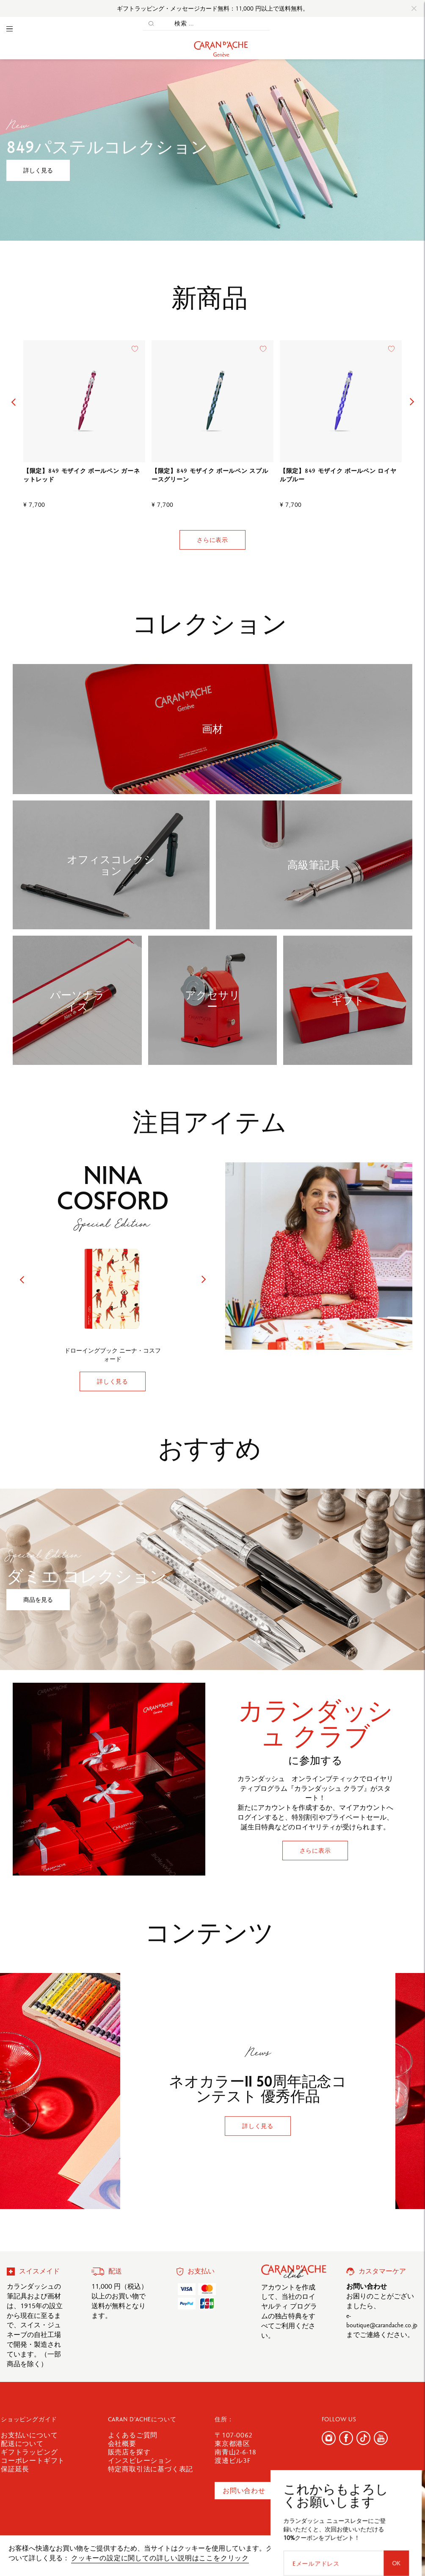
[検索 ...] (215, 23)
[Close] (414, 8)
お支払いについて (29, 2435)
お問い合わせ (244, 2490)
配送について (22, 2443)
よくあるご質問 (133, 2435)
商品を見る (38, 1599)
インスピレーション (140, 2460)
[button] (13, 402)
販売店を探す (129, 2452)
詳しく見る (38, 170)
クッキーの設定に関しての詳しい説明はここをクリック (160, 2558)
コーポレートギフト (33, 2460)
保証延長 (15, 2469)
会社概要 (122, 2443)
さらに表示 (212, 540)
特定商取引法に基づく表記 (150, 2469)
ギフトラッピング (29, 2452)
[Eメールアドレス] (372, 2500)
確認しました (384, 2552)
